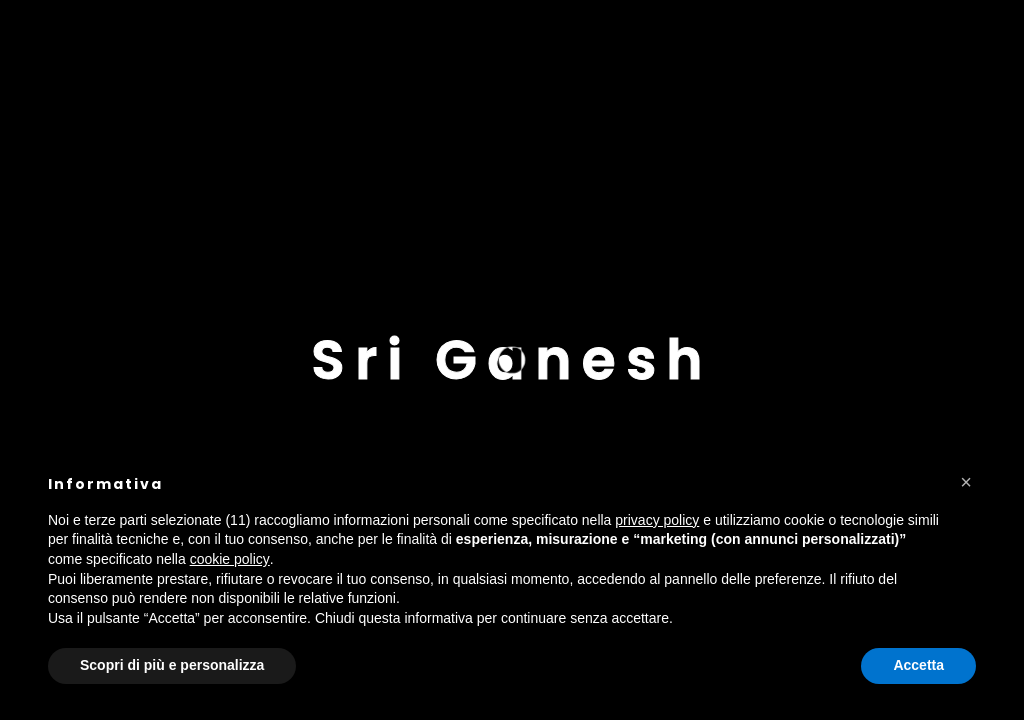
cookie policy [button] (230, 559)
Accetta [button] (918, 665)
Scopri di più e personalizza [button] (172, 665)
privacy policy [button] (657, 520)
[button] (966, 482)
